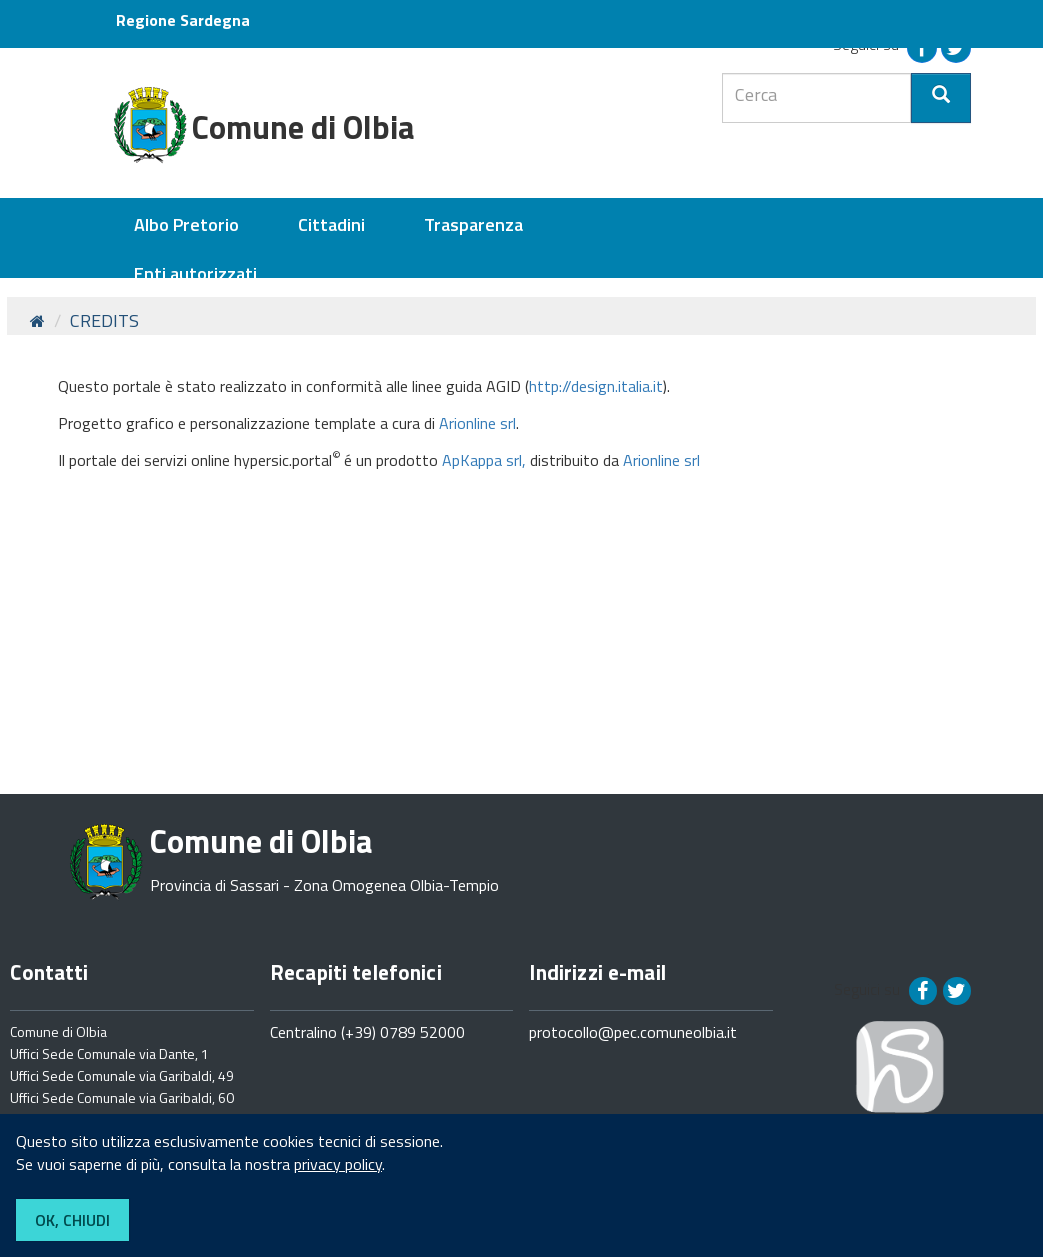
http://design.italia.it (596, 386)
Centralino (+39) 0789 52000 (367, 1032)
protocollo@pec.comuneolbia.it (633, 1032)
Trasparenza (473, 224)
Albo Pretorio (186, 224)
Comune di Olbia (58, 1031)
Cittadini (331, 224)
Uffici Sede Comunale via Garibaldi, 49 (122, 1075)
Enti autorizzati (195, 273)
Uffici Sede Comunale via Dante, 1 (109, 1053)
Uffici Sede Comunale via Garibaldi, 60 (122, 1097)
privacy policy (338, 1164)
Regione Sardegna (183, 20)
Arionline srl (477, 423)
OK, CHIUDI (72, 1220)
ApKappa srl (482, 460)
